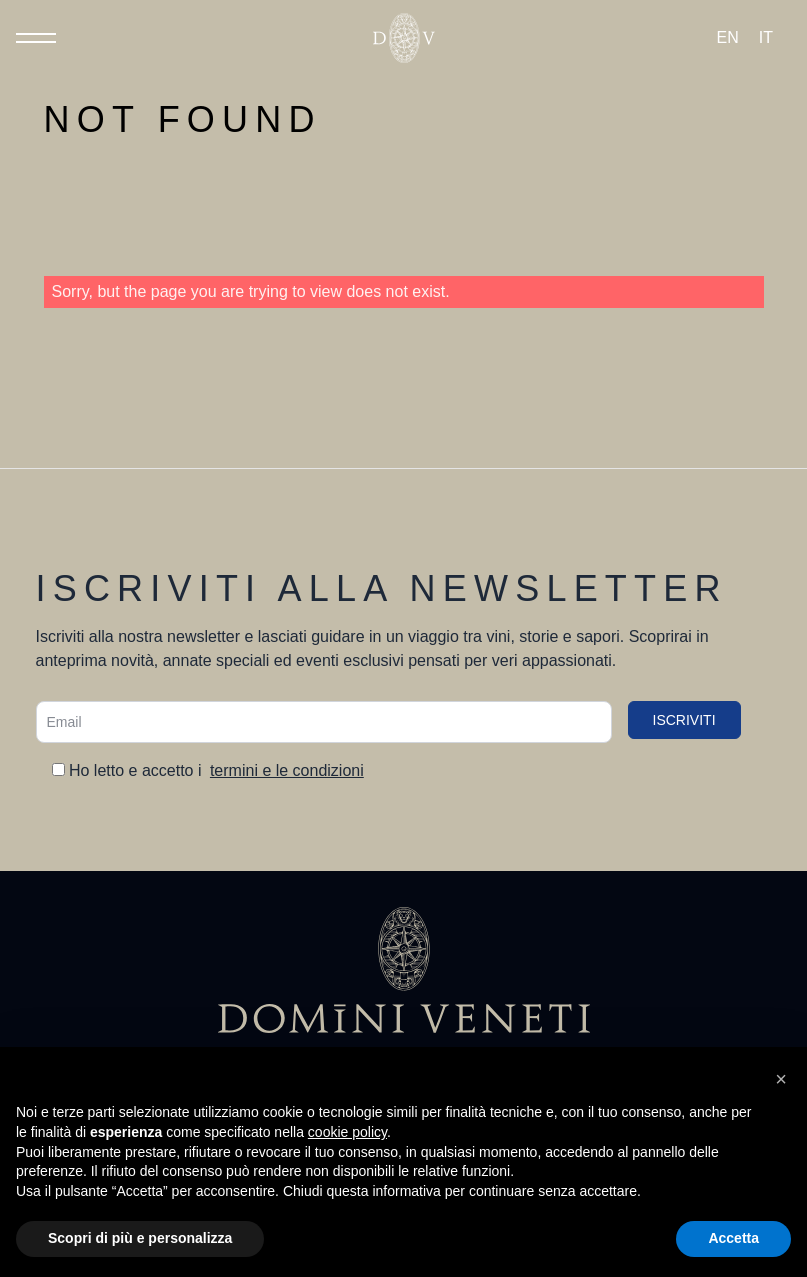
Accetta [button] (733, 1238)
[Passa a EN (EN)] (728, 38)
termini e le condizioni (287, 770)
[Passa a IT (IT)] (766, 38)
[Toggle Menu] (36, 38)
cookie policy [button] (347, 1132)
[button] (781, 1079)
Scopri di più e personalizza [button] (140, 1238)
